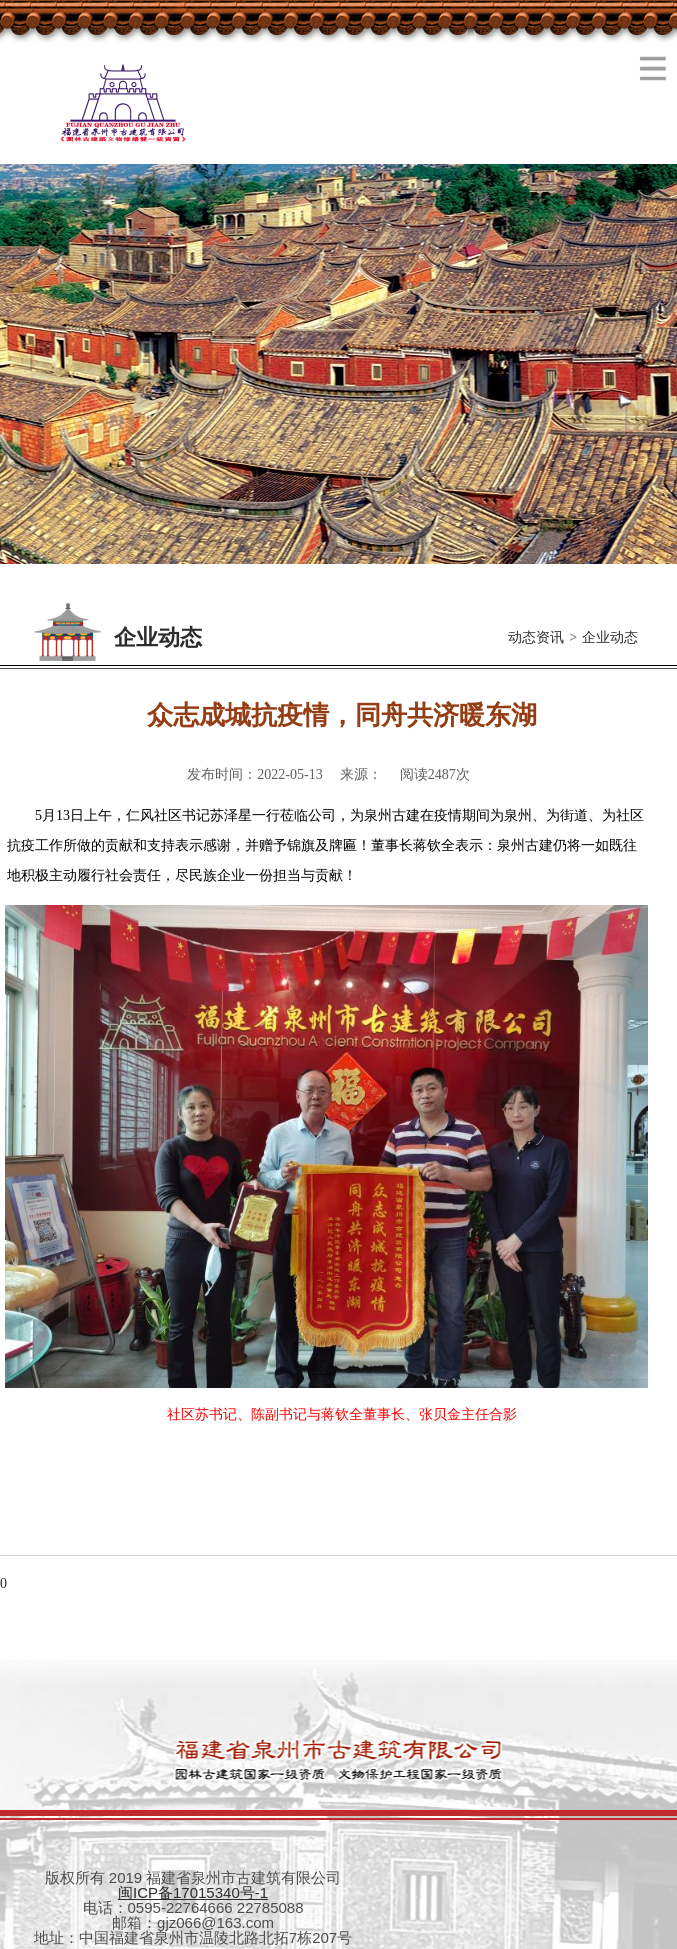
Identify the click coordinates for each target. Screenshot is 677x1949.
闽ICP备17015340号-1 (193, 1892)
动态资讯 (536, 637)
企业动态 (610, 637)
